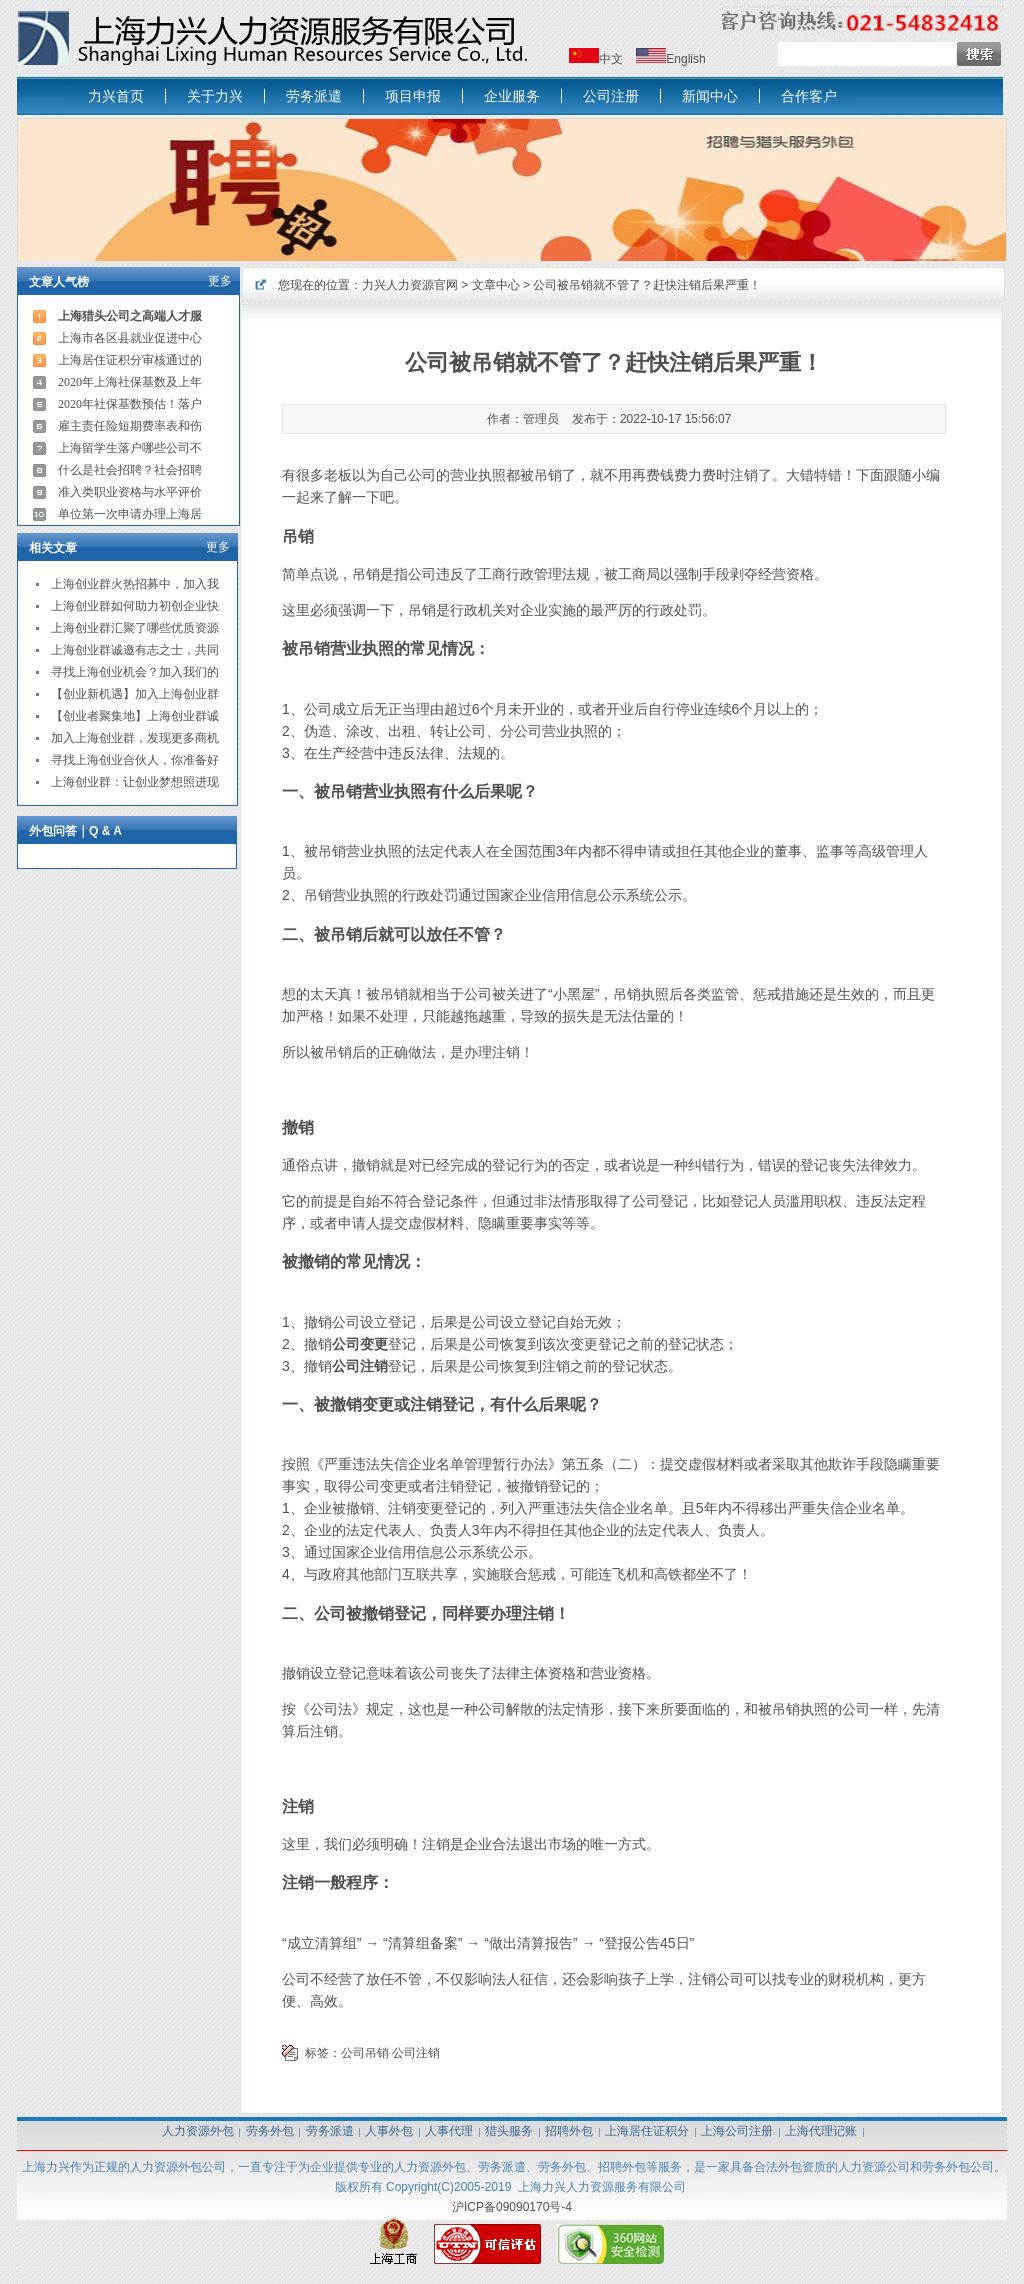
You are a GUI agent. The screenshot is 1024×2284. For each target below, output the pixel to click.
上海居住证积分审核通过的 (130, 360)
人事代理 (449, 2131)
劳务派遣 (314, 96)
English (685, 59)
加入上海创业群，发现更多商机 (135, 738)
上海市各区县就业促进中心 (130, 338)
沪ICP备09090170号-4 (512, 2207)
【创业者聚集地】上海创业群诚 (135, 716)
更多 (220, 281)
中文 (611, 59)
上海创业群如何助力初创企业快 (135, 606)
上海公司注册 (737, 2131)
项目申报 (413, 96)
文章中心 (496, 285)
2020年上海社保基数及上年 (130, 382)
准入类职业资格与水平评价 (130, 492)
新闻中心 (710, 96)
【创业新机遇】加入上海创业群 (135, 694)
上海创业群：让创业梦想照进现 (135, 782)
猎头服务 (509, 2131)
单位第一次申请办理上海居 (130, 514)
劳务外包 (270, 2131)
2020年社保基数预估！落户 (130, 404)
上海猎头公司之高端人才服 (130, 316)
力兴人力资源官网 (410, 285)
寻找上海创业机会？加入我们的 (135, 672)
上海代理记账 (821, 2131)
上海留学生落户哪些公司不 (130, 448)
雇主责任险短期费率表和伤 (130, 426)
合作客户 (809, 96)
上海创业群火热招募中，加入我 (135, 584)
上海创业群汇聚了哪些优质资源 (135, 628)
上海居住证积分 (647, 2131)
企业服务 (512, 96)
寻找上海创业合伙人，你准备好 (135, 760)
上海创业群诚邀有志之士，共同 (135, 650)
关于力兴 (215, 96)
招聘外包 (569, 2131)
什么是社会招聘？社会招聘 (130, 470)
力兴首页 (116, 96)
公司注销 (416, 2053)
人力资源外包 (198, 2131)
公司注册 (611, 96)
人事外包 (389, 2131)
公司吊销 (365, 2053)
